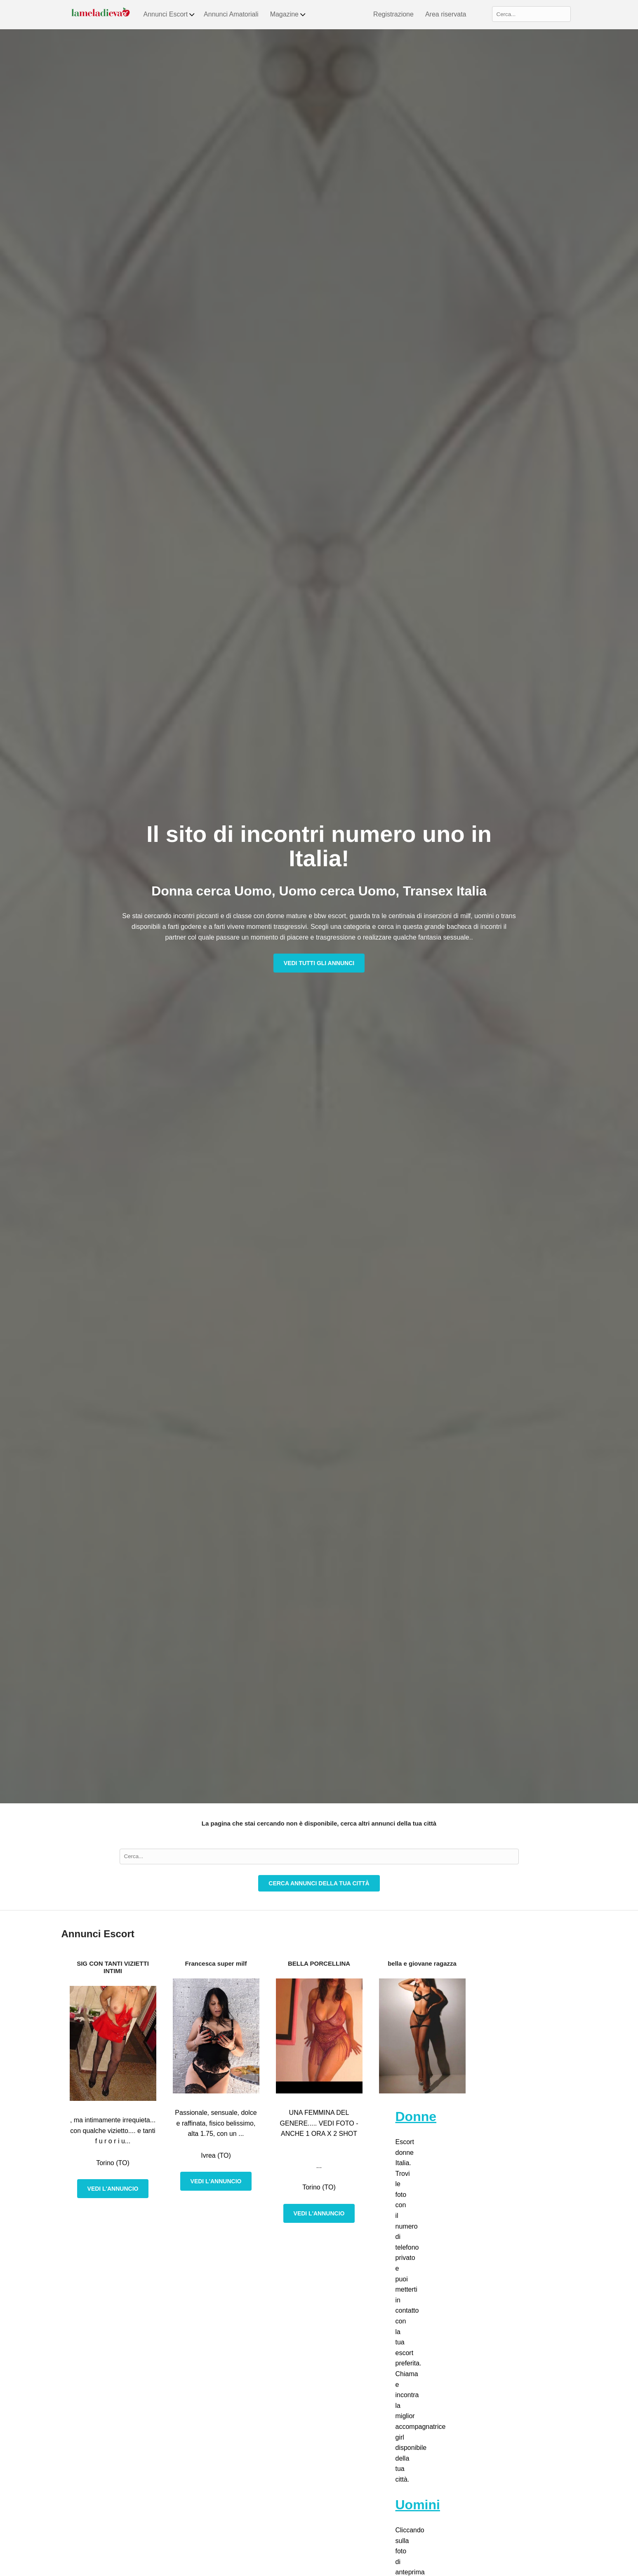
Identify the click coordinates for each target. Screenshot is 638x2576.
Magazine (288, 14)
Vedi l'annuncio (113, 2188)
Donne (416, 2116)
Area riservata (445, 14)
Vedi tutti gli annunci (319, 963)
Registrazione (393, 14)
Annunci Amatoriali (231, 14)
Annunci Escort (170, 14)
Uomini (418, 2504)
